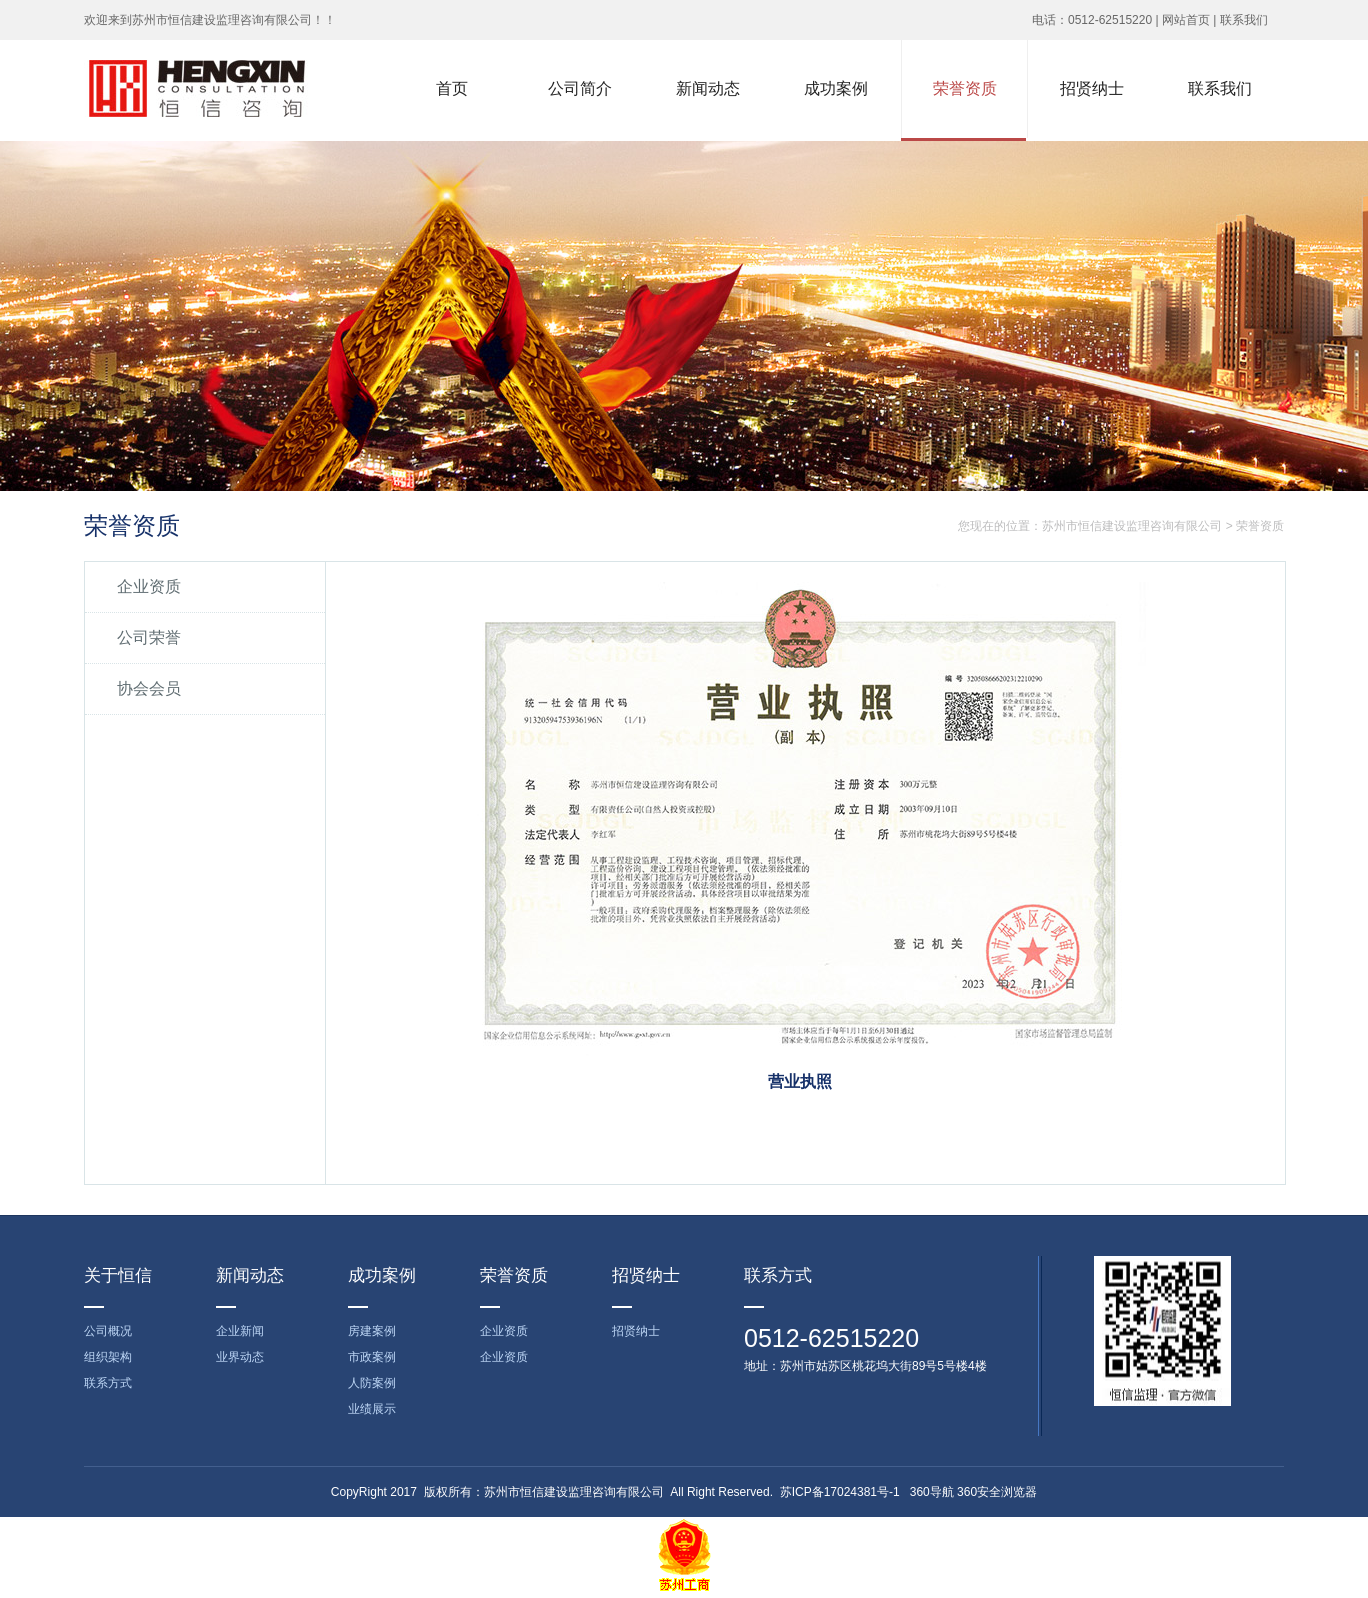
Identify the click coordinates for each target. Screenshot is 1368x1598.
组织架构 (108, 1357)
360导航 (932, 1492)
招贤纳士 (636, 1331)
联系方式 (108, 1383)
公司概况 (108, 1331)
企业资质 (149, 586)
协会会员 (149, 688)
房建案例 (372, 1331)
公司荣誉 (149, 637)
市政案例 (372, 1357)
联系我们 (1244, 20)
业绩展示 (372, 1409)
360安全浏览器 (997, 1492)
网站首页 (1186, 20)
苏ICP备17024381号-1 (840, 1492)
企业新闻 (240, 1331)
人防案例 (372, 1383)
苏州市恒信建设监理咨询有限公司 (1132, 526)
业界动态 (240, 1357)
